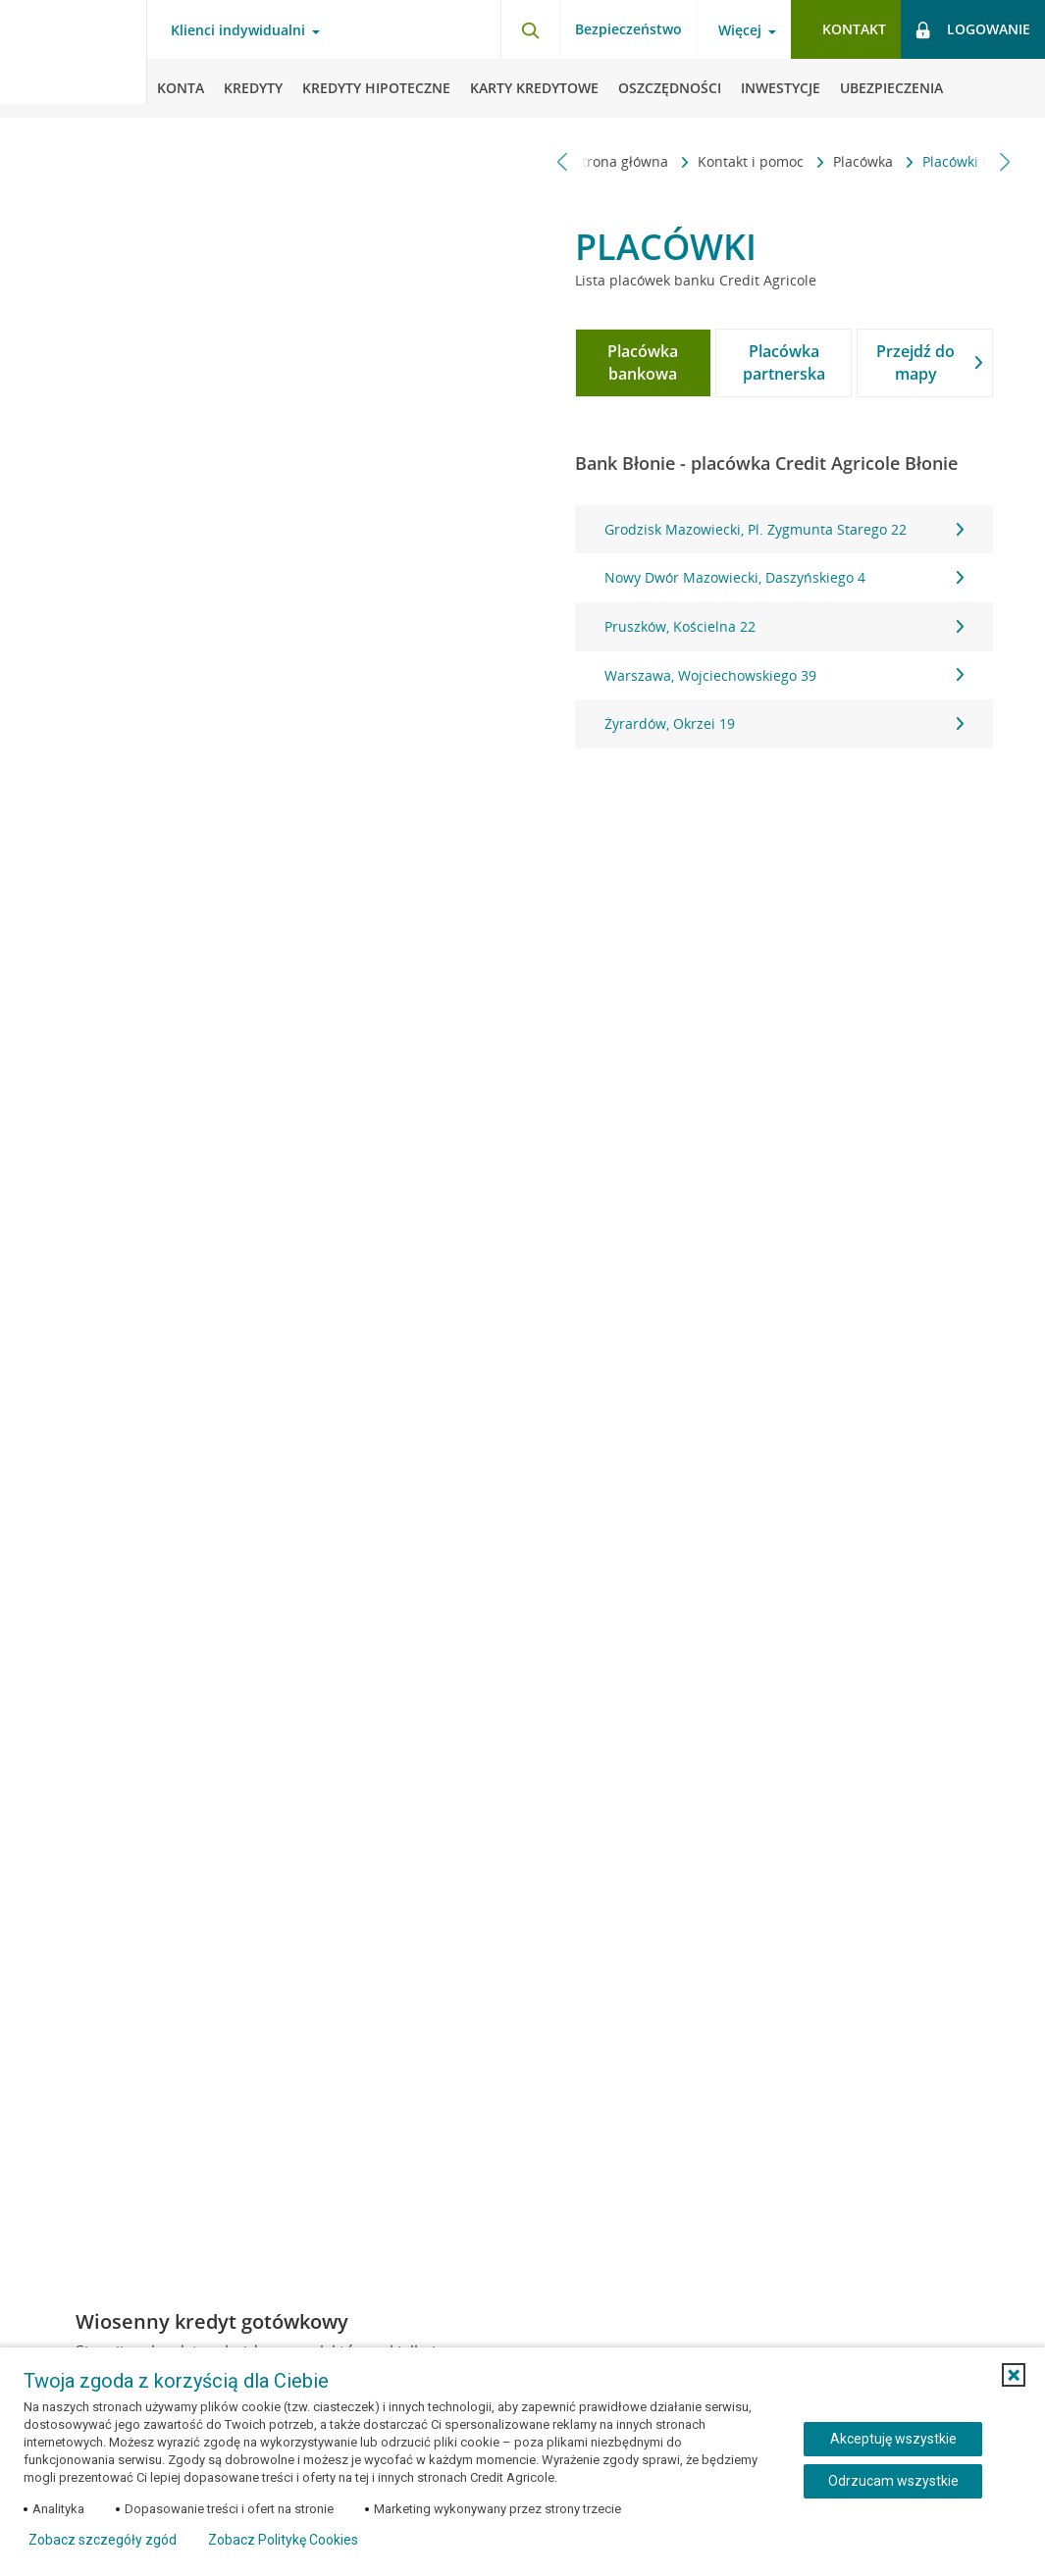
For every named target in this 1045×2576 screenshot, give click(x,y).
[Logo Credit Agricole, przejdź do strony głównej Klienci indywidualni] (73, 59)
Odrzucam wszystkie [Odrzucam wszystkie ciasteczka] (893, 2481)
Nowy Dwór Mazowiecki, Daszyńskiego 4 (784, 577)
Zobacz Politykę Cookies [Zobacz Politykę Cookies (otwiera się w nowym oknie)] (283, 2540)
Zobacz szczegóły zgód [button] (102, 2540)
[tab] (643, 363)
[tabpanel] (784, 626)
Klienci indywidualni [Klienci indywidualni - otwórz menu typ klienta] (238, 30)
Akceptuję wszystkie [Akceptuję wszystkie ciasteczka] (893, 2439)
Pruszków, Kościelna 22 (784, 626)
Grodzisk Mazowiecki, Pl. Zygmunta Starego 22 (784, 529)
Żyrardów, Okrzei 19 (784, 723)
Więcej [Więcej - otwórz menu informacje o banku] (739, 30)
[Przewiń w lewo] (563, 161)
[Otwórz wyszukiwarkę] (529, 29)
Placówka (735, 161)
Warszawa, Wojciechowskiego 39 (784, 675)
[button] (1013, 2375)
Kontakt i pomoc (623, 161)
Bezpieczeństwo (628, 29)
